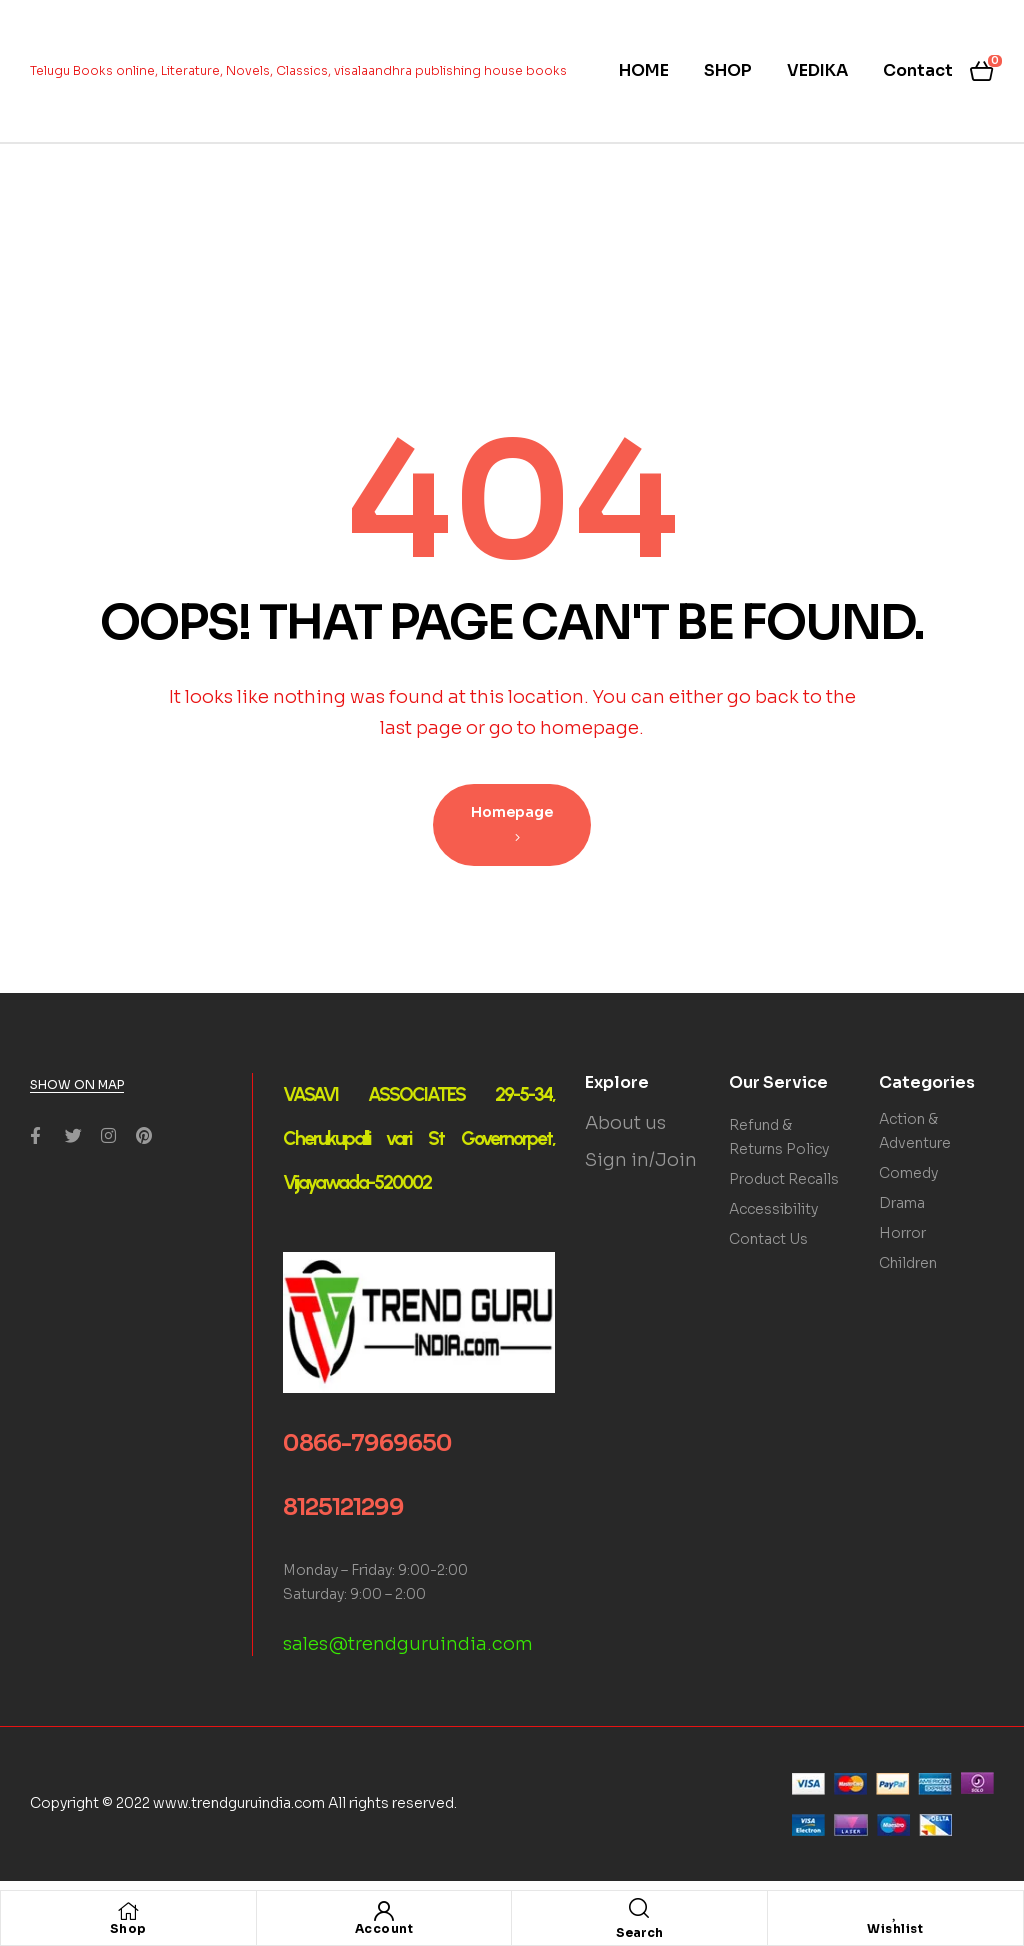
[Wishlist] (895, 1911)
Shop (128, 1928)
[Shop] (128, 1911)
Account (384, 1928)
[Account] (384, 1911)
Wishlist (895, 1928)
